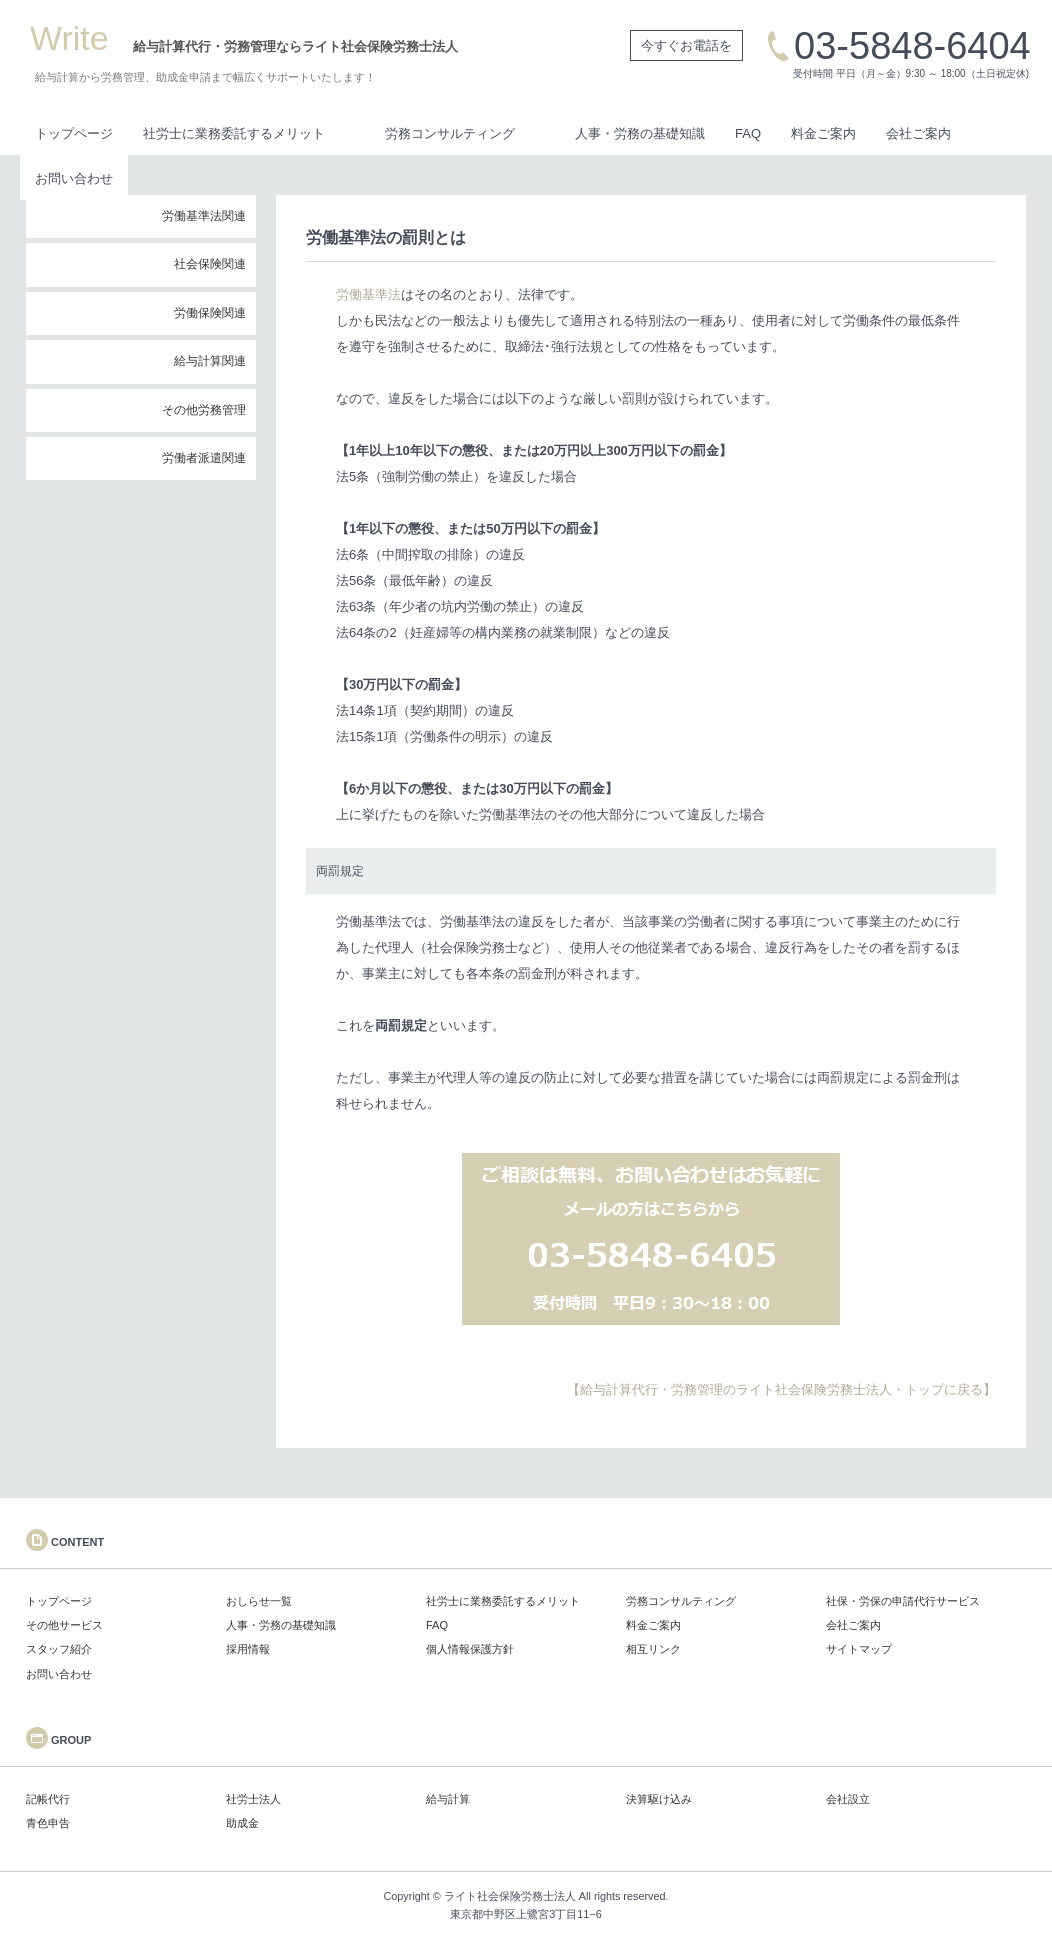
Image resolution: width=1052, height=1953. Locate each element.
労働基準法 (368, 294)
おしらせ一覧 (259, 1601)
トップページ (74, 133)
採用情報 (248, 1649)
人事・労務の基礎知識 (640, 133)
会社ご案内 (918, 133)
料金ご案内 (823, 133)
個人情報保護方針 (470, 1649)
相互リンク (653, 1649)
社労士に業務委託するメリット (234, 133)
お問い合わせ (74, 178)
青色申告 (48, 1823)
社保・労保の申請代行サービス (903, 1601)
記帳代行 (48, 1799)
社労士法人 (253, 1799)
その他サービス (64, 1625)
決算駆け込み (659, 1799)
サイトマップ (859, 1649)
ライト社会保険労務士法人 (510, 1896)
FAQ (748, 133)
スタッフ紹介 (59, 1649)
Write (69, 38)
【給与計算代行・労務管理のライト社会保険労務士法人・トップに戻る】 (781, 1389)
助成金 (242, 1823)
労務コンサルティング (450, 133)
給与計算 (448, 1799)
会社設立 (848, 1799)
